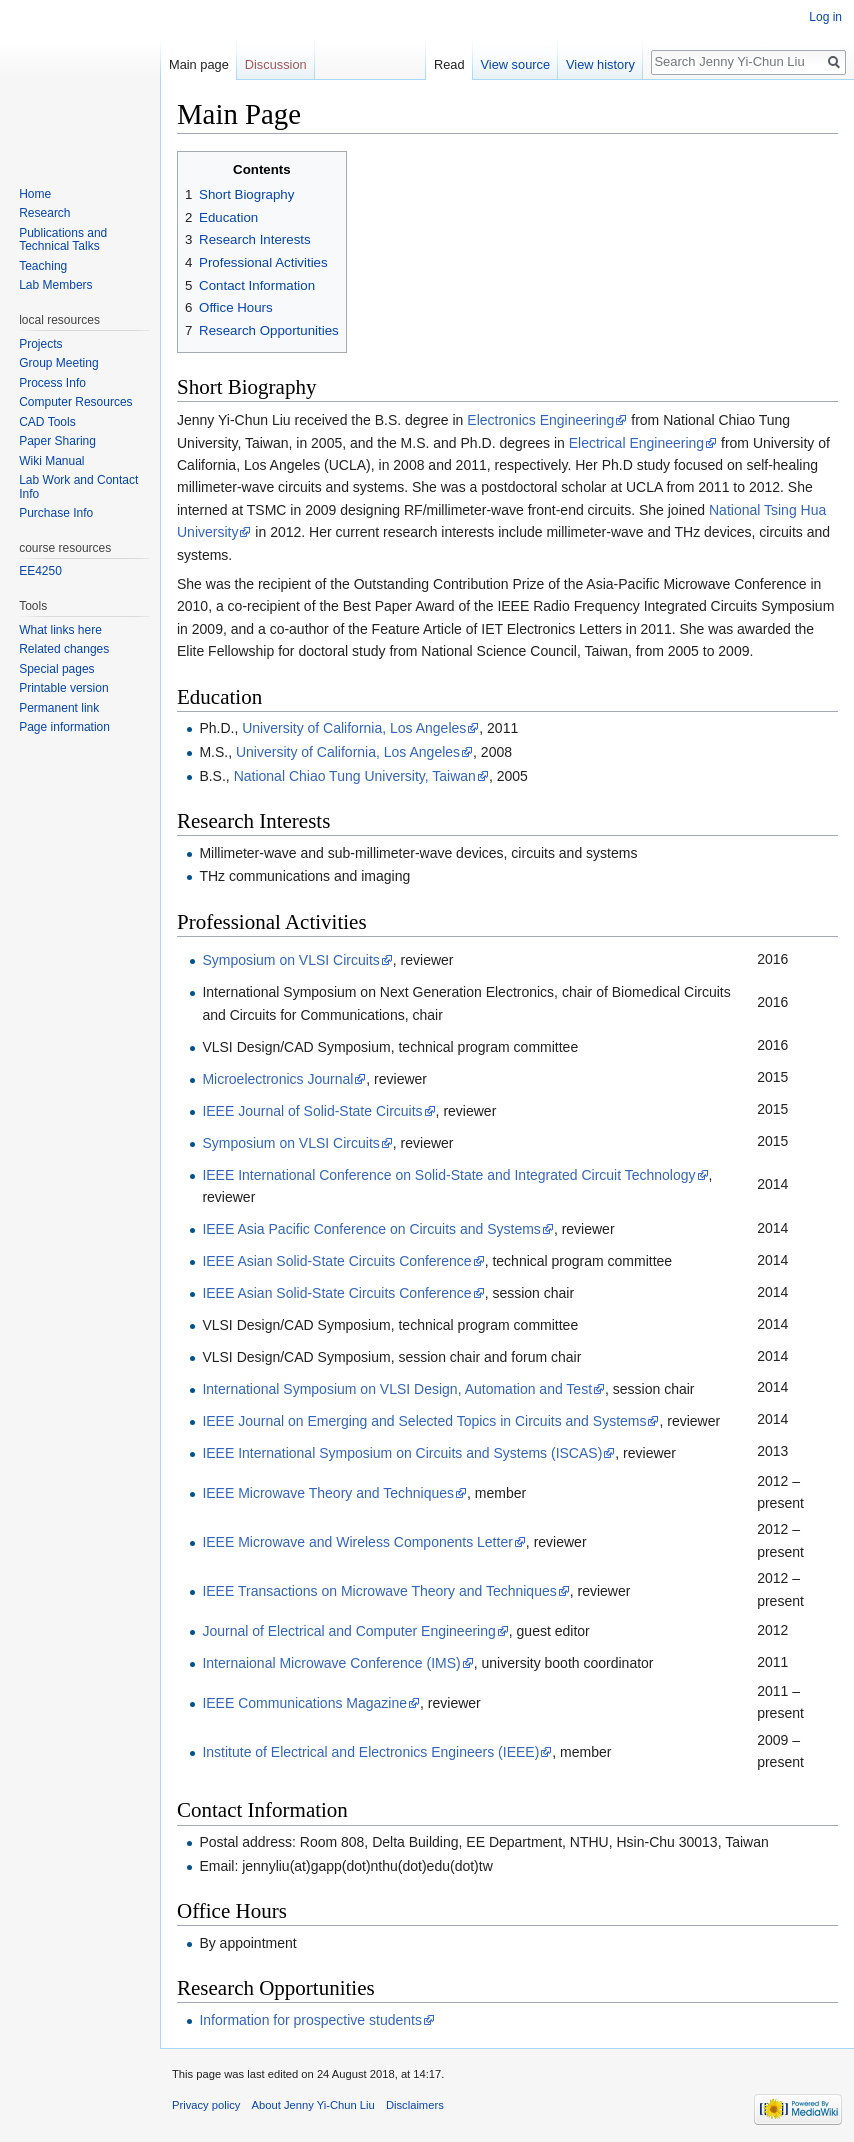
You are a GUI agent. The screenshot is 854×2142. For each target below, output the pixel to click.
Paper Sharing (57, 441)
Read (449, 64)
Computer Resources (75, 402)
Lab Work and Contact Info (78, 487)
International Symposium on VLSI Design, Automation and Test (397, 1389)
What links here (60, 630)
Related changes (64, 649)
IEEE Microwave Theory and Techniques (328, 1493)
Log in (825, 17)
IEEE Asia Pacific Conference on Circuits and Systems (371, 1229)
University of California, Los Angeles (354, 728)
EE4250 (40, 571)
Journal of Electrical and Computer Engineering (348, 1631)
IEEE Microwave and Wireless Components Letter (357, 1542)
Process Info (52, 383)
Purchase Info (56, 513)
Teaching (43, 266)
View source (515, 64)
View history (600, 64)
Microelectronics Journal (277, 1079)
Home (35, 194)
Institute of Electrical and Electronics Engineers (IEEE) (370, 1752)
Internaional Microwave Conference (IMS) (331, 1663)
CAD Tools (47, 422)
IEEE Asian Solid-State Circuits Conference (336, 1261)
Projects (40, 344)
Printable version (63, 688)
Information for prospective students (310, 2020)
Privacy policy (206, 2105)
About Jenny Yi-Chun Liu (313, 2105)
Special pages (56, 669)
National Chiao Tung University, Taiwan (355, 776)
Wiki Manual (51, 461)
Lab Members (55, 285)
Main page (199, 64)
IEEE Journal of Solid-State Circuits (312, 1111)
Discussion (276, 64)
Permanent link (59, 708)
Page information (64, 727)
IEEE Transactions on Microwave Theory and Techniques (379, 1591)
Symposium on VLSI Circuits (290, 960)
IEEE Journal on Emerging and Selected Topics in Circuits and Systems (424, 1421)
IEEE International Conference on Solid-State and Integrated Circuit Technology (448, 1175)
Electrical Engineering (636, 443)
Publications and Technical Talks (63, 240)
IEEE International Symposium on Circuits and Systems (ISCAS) (402, 1453)
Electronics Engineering (540, 420)
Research (44, 213)
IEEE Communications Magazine (304, 1703)
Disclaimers (415, 2105)
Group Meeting (58, 363)
